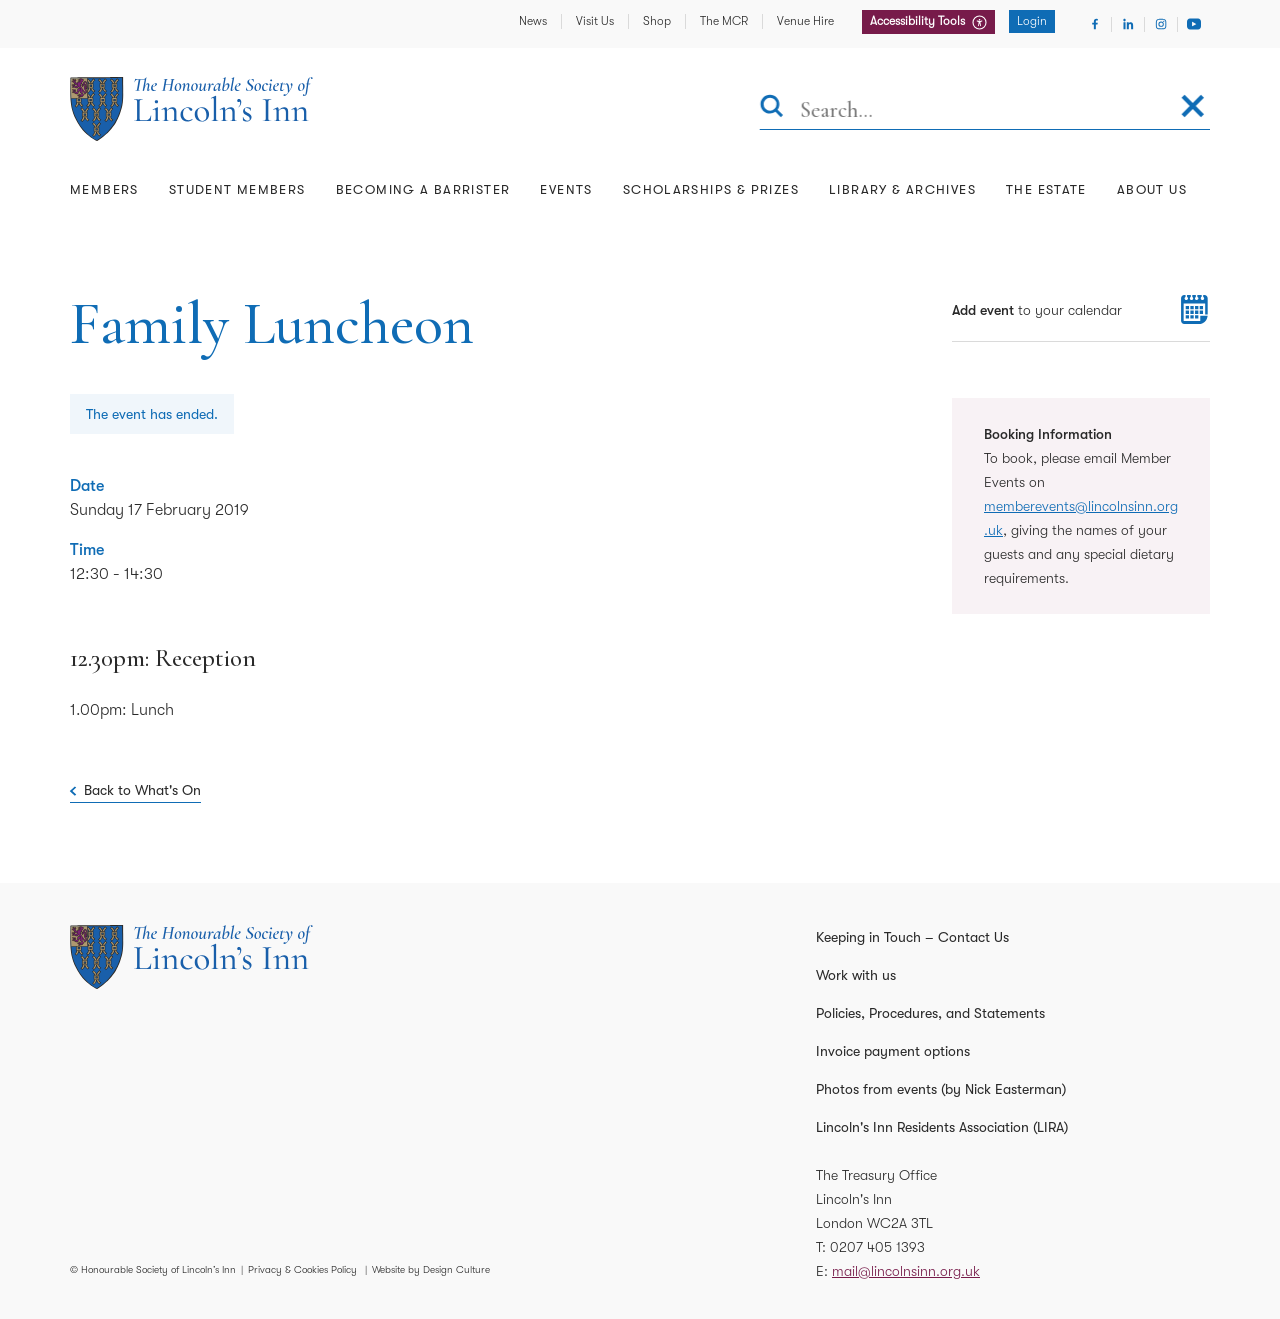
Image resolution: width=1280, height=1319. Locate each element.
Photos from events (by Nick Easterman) (941, 1089)
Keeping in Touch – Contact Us (912, 937)
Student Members (237, 189)
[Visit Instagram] (1161, 24)
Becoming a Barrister (423, 189)
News (533, 21)
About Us (1152, 189)
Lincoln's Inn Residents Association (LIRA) (942, 1127)
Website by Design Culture (431, 1269)
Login (1032, 21)
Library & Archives (902, 189)
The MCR (724, 21)
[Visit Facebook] (1095, 24)
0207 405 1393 (877, 1247)
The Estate (1046, 189)
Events (566, 189)
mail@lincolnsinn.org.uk (906, 1271)
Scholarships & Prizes (711, 189)
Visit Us (595, 21)
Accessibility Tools (919, 21)
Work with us (856, 975)
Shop (657, 21)
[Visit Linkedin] (1128, 24)
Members (104, 189)
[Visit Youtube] (1194, 24)
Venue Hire (805, 21)
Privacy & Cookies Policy (302, 1269)
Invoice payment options (893, 1051)
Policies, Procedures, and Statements (930, 1013)
